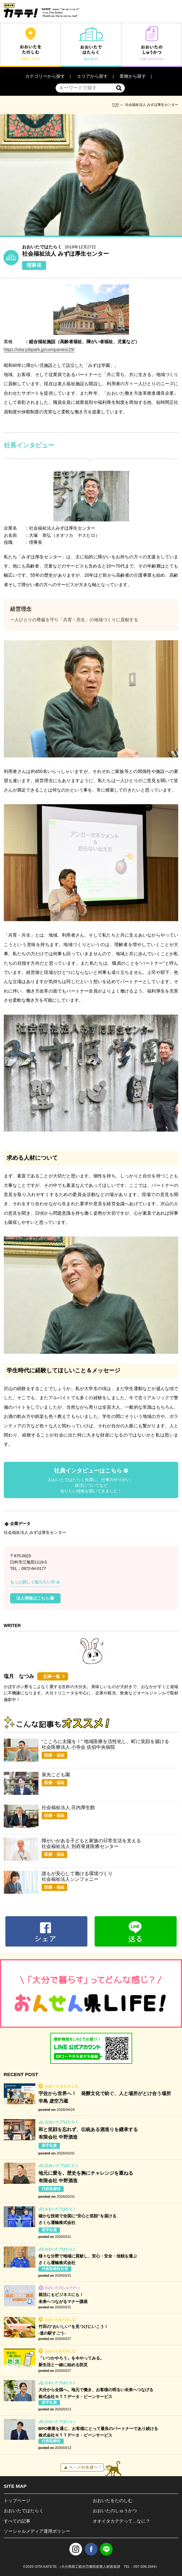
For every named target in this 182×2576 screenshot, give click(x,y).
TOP (115, 104)
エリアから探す (92, 76)
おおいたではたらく (24, 2510)
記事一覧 (52, 1676)
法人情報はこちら (35, 1598)
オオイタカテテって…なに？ (121, 2521)
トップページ (17, 2500)
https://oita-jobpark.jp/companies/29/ (39, 349)
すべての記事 (17, 2521)
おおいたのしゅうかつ (115, 2510)
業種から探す (133, 76)
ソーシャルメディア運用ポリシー (37, 2531)
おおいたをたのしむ (112, 2500)
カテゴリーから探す (45, 76)
